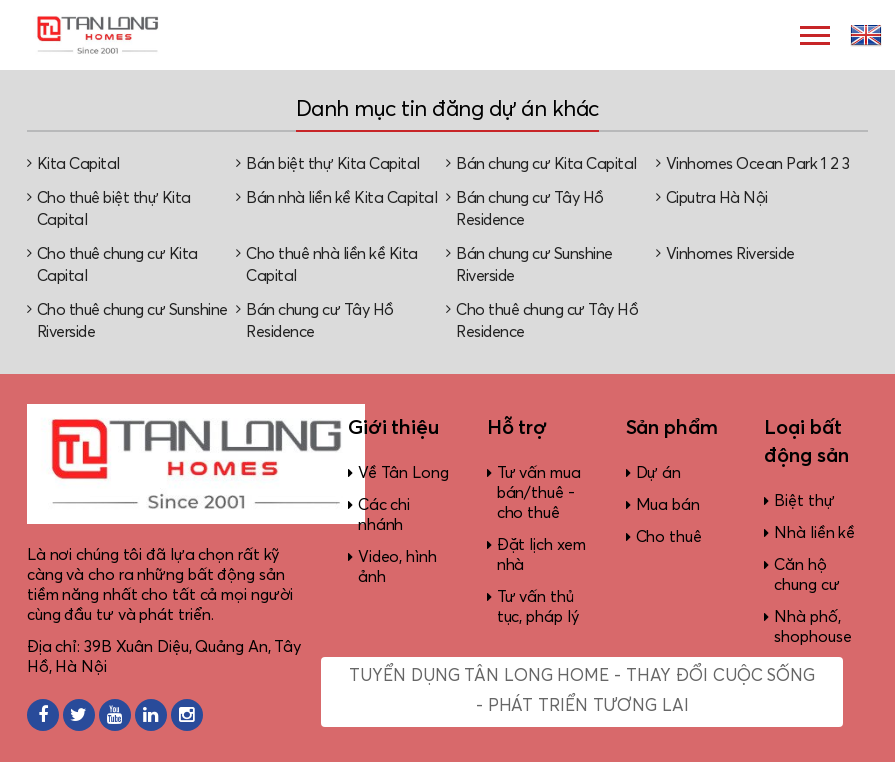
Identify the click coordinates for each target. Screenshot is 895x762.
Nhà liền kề (814, 533)
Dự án (659, 473)
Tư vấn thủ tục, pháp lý (538, 607)
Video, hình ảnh (397, 567)
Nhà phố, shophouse (812, 627)
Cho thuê (669, 537)
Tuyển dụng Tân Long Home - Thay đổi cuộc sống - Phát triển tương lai (582, 691)
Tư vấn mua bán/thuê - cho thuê (539, 493)
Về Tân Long (403, 473)
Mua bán (668, 505)
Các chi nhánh (384, 515)
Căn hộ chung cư (806, 575)
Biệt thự (804, 501)
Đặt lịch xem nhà (541, 555)
